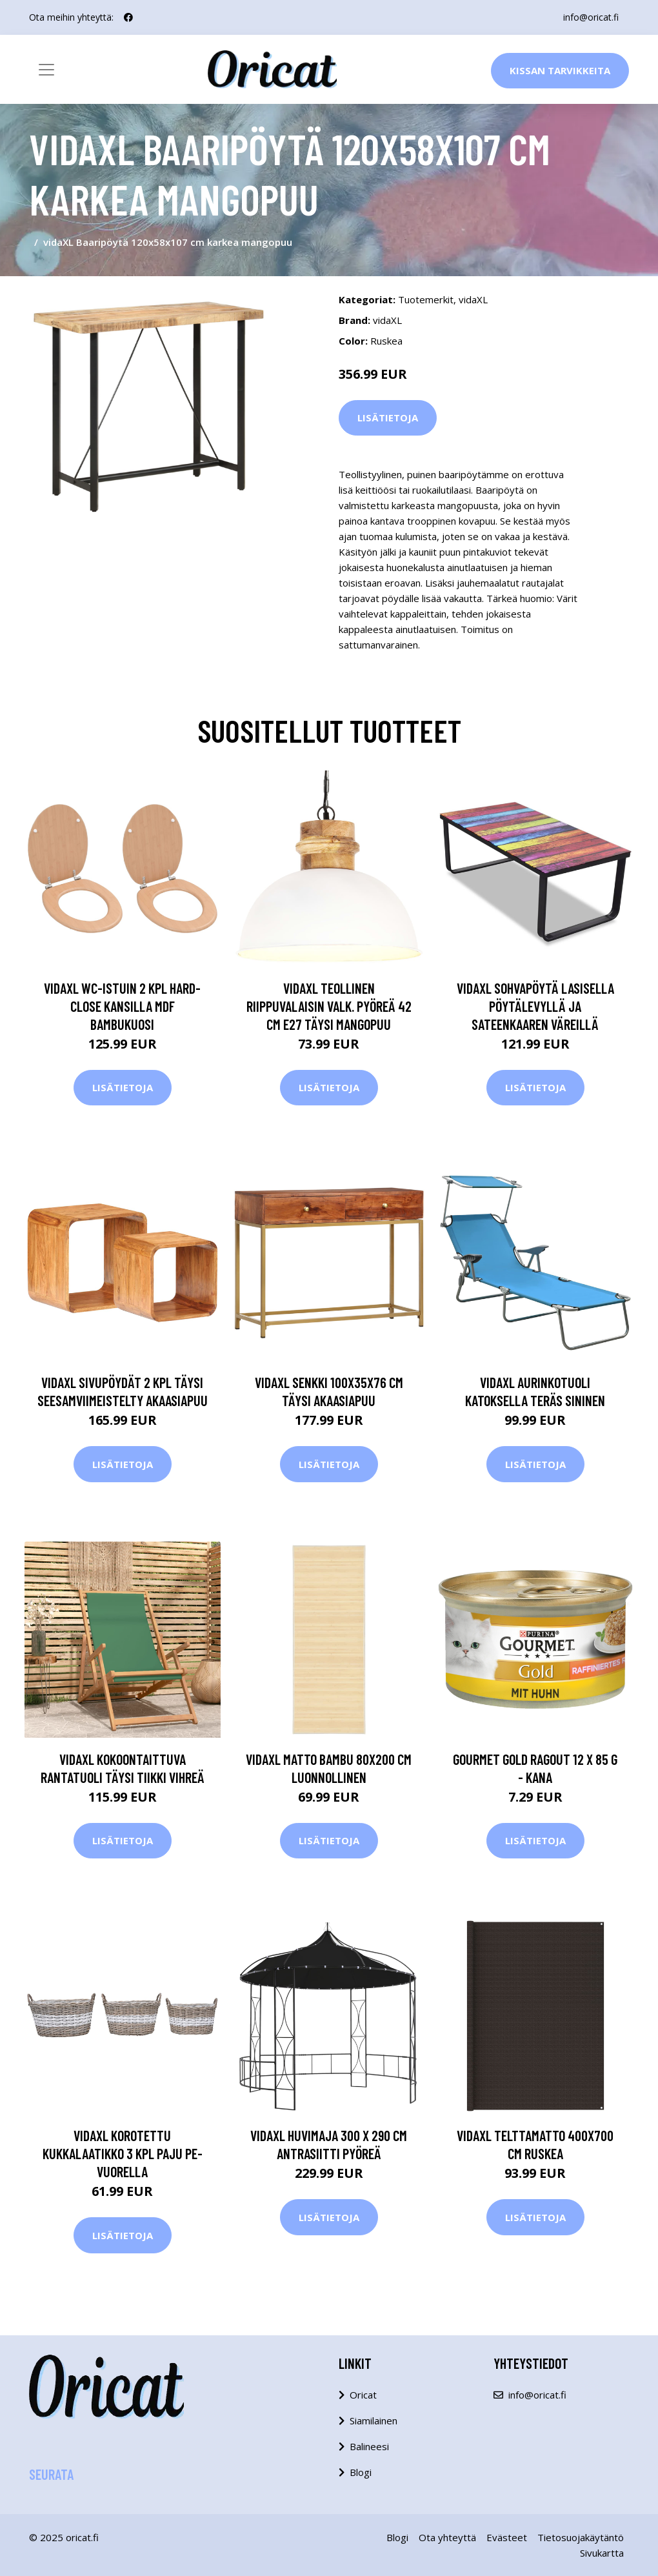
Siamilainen (373, 2420)
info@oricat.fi (591, 17)
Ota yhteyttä (447, 2537)
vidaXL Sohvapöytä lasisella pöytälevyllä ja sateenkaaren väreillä (535, 1006)
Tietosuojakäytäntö (580, 2537)
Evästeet (506, 2537)
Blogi (361, 2472)
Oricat (363, 2394)
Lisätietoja (387, 417)
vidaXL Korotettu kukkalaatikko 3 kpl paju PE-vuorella (123, 2153)
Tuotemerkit (426, 299)
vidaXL (473, 299)
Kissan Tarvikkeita (560, 70)
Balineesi (369, 2446)
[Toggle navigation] (46, 69)
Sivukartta (602, 2552)
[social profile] (128, 17)
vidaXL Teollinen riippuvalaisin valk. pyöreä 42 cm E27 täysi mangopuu (329, 1006)
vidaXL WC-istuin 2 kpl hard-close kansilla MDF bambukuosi (122, 1006)
